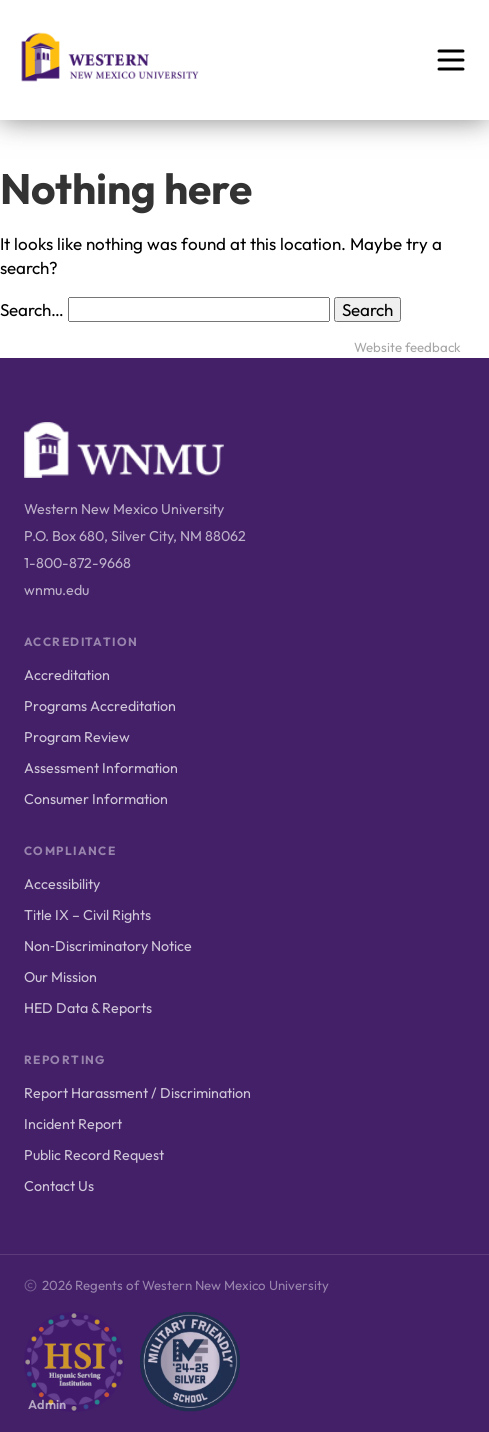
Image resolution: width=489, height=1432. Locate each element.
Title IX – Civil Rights (87, 915)
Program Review (77, 737)
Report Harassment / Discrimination (137, 1093)
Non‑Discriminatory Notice (108, 946)
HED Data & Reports (88, 1008)
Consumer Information (96, 799)
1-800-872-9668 (77, 563)
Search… (32, 309)
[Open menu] (451, 60)
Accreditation (67, 675)
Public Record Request (94, 1155)
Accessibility (62, 884)
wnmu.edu (56, 590)
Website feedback (407, 347)
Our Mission (60, 977)
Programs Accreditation (100, 706)
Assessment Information (101, 768)
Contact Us (59, 1186)
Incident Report (73, 1124)
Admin (47, 1404)
